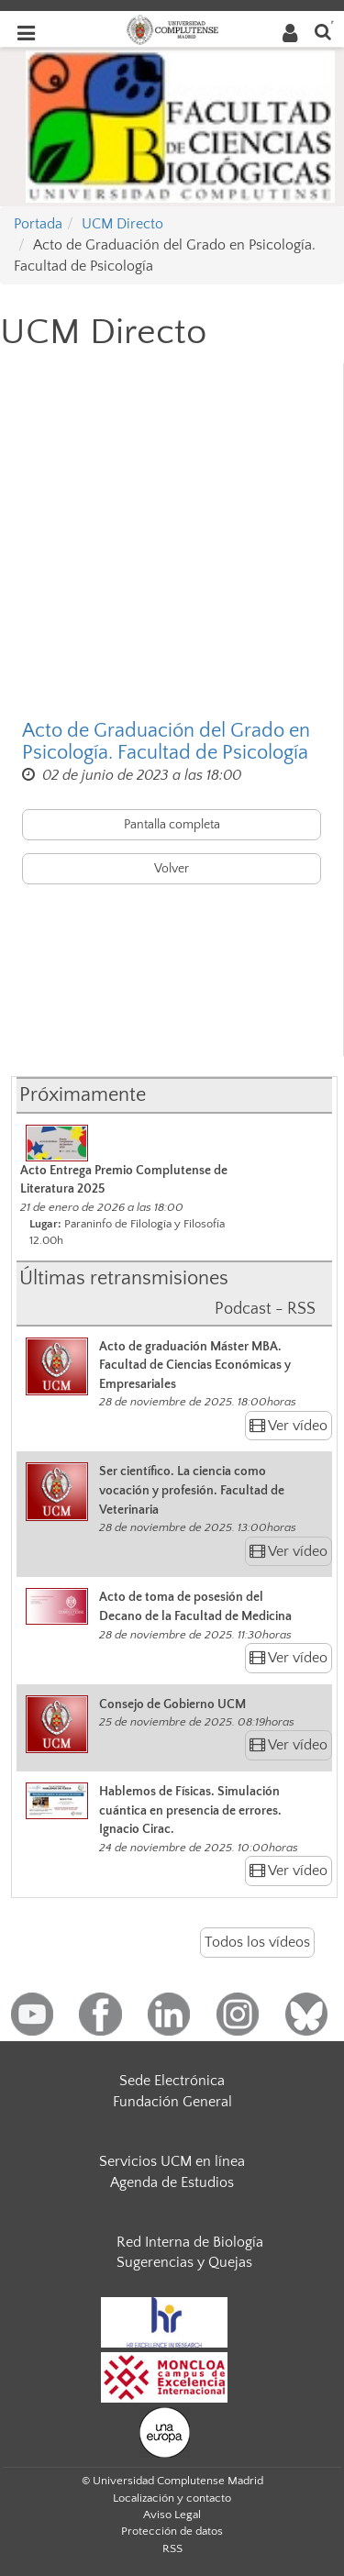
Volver (171, 868)
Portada (38, 224)
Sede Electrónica (172, 2080)
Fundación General (172, 2101)
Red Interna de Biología (190, 2242)
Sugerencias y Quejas (184, 2262)
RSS (172, 2548)
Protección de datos (172, 2531)
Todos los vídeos (257, 1942)
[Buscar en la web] (323, 30)
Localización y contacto (172, 2498)
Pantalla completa (172, 824)
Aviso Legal (172, 2514)
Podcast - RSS (265, 1309)
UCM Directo (122, 224)
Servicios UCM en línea (172, 2161)
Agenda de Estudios (172, 2182)
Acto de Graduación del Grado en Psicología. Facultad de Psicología (166, 742)
